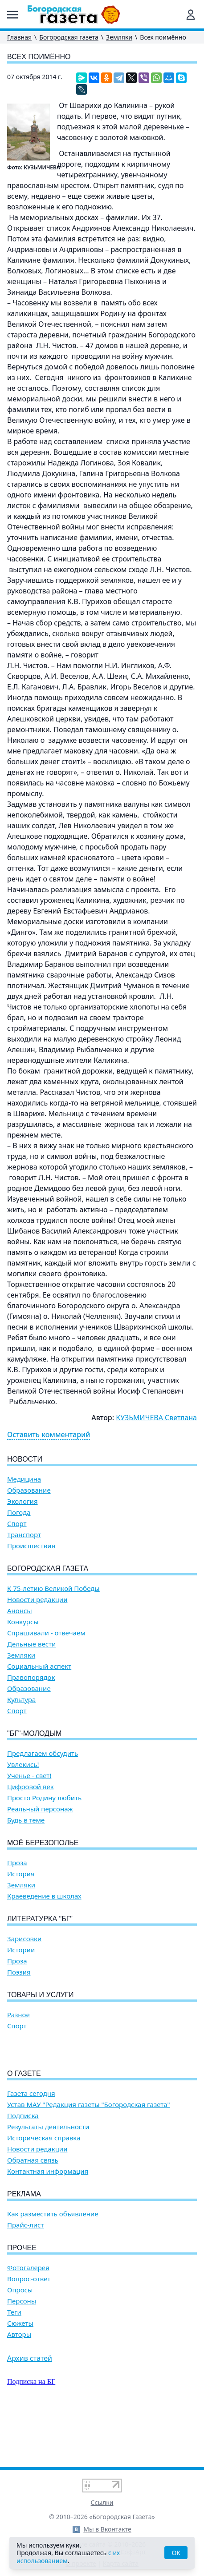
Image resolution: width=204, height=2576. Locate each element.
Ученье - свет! (29, 1775)
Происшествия (31, 1546)
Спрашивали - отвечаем (46, 1633)
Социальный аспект (39, 1666)
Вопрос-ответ (28, 2329)
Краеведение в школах (44, 1896)
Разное (18, 2015)
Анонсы (19, 1610)
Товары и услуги (40, 1995)
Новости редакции (37, 1599)
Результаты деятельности (48, 2177)
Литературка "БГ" (40, 1919)
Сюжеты (20, 2374)
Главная (19, 37)
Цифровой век (30, 1787)
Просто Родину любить (44, 1798)
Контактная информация (47, 2222)
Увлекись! (23, 1764)
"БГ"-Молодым (34, 1733)
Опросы (20, 2340)
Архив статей (29, 2409)
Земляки (119, 37)
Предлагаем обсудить (42, 1753)
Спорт (17, 1523)
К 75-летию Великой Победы (53, 1588)
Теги (14, 2363)
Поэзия (19, 1972)
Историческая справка (43, 2188)
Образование (29, 1490)
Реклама (24, 2244)
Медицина (24, 1479)
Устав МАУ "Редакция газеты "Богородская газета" (88, 2155)
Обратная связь (32, 2211)
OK (175, 2552)
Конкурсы (23, 1622)
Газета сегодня (31, 2144)
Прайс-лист (25, 2276)
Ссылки (102, 2502)
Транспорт (24, 1534)
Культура (21, 1699)
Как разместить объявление (52, 2264)
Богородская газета (68, 37)
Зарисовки (24, 1939)
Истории (21, 1950)
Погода (19, 1512)
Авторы (19, 2385)
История (21, 1874)
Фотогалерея (28, 2318)
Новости (24, 1459)
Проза (17, 1863)
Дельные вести (31, 1644)
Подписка (23, 2166)
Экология (22, 1501)
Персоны (21, 2352)
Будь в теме (26, 1820)
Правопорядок (31, 1677)
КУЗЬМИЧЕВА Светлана (156, 1417)
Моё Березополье (42, 1843)
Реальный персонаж (40, 1809)
